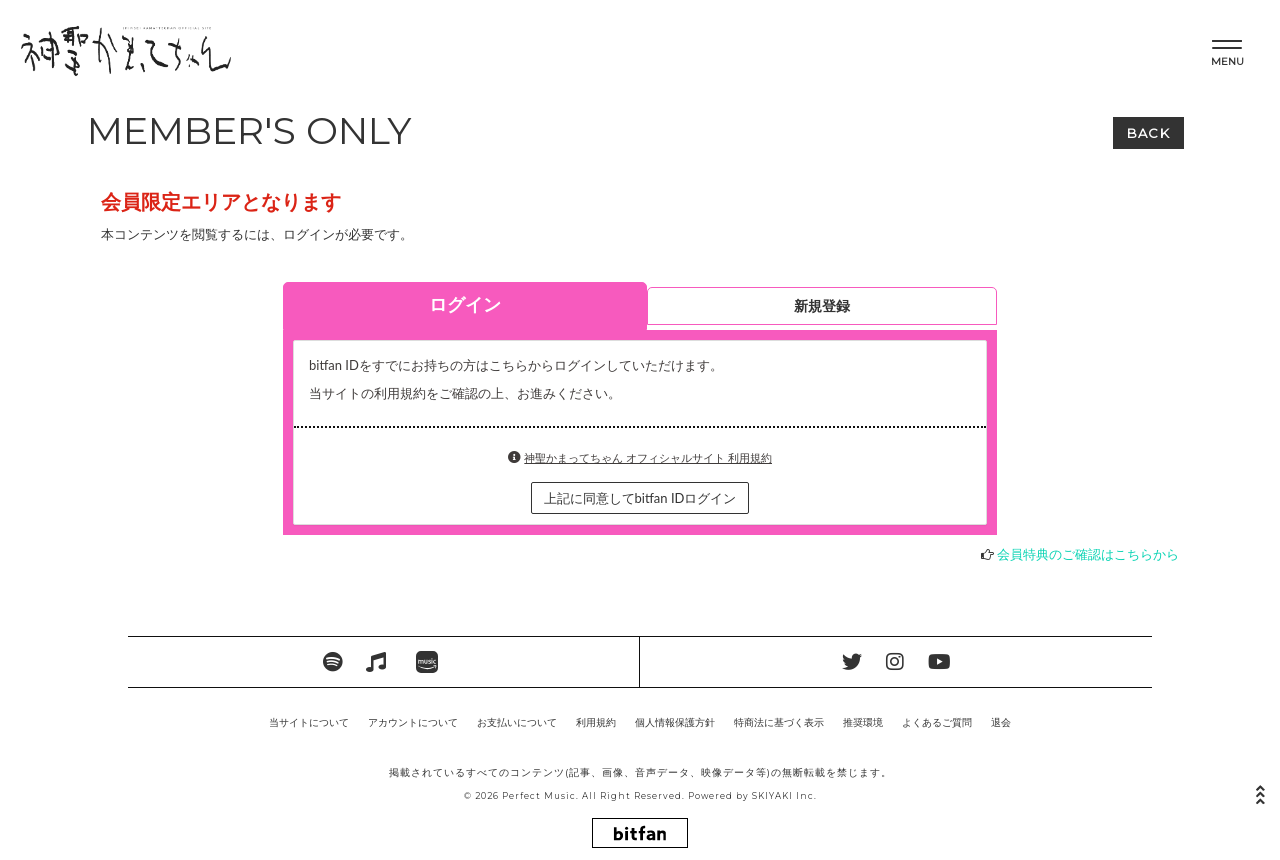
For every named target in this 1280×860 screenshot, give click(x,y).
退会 (1001, 722)
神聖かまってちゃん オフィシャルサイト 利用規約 (648, 457)
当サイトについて (309, 722)
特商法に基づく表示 (779, 722)
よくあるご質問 (937, 722)
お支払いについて (517, 722)
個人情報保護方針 (675, 722)
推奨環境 (863, 722)
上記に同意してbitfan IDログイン (640, 498)
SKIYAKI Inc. (784, 796)
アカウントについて (413, 722)
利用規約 (596, 722)
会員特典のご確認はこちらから (1088, 554)
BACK (1148, 133)
